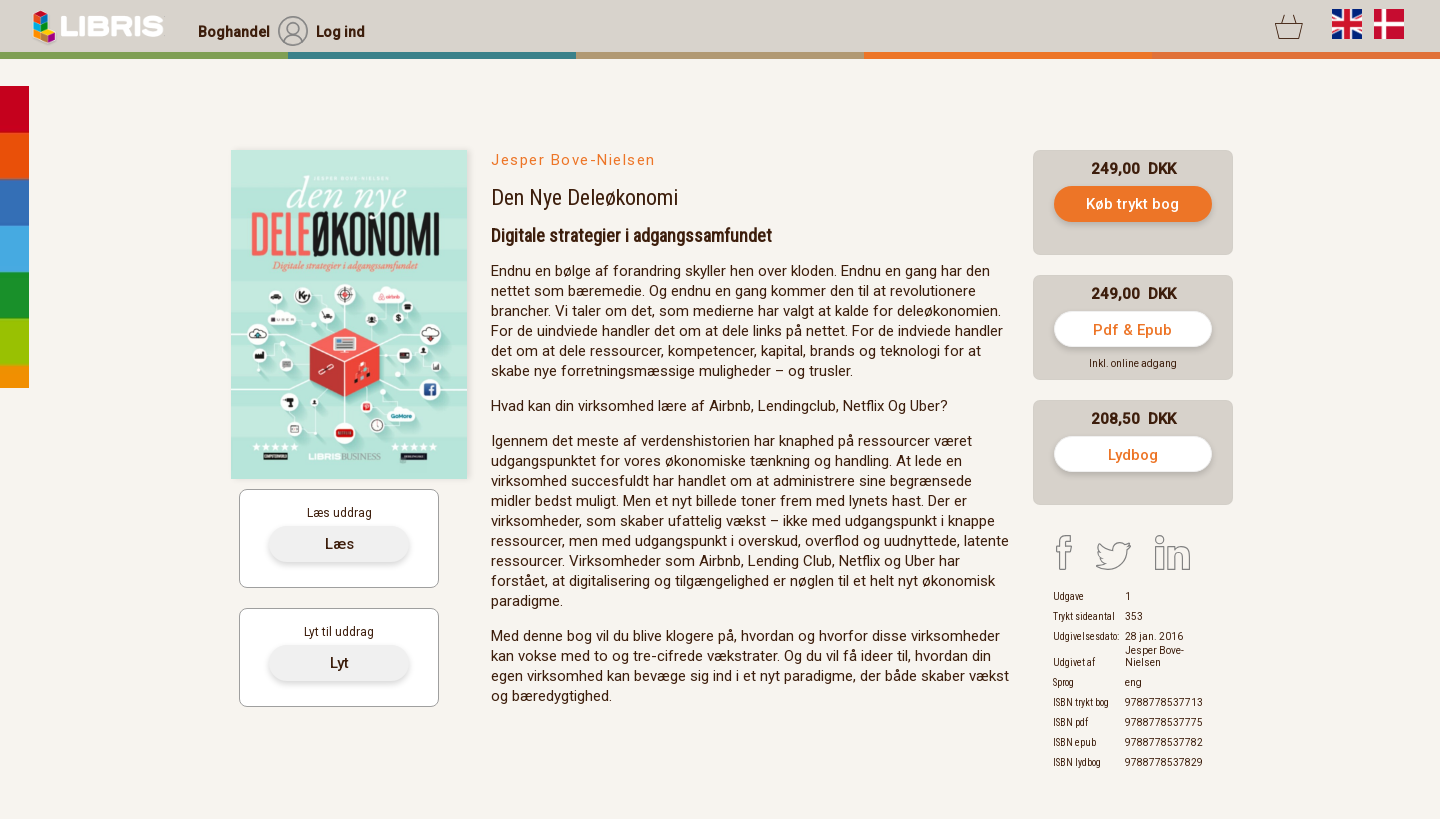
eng (1133, 682)
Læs (339, 544)
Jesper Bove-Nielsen (573, 160)
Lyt (339, 663)
